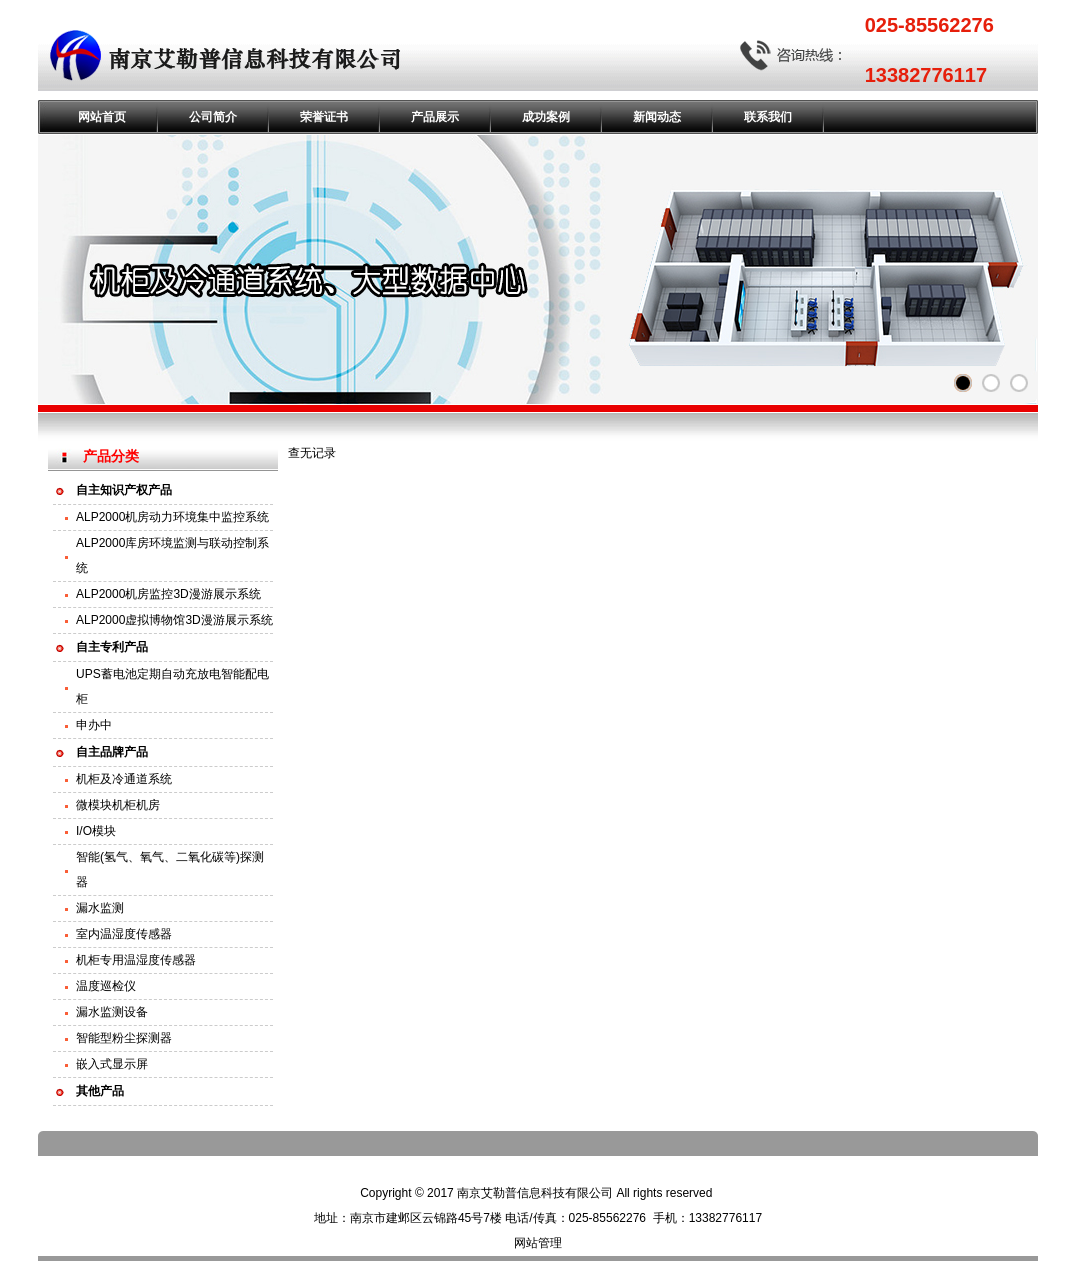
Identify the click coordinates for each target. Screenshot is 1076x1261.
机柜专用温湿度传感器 (136, 960)
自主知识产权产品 (124, 490)
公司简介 (213, 117)
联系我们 (768, 117)
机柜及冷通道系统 (124, 779)
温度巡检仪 (106, 986)
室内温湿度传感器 (124, 934)
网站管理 (538, 1243)
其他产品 (100, 1091)
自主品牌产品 (112, 752)
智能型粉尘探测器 (124, 1038)
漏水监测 (100, 908)
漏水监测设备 (112, 1012)
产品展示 (435, 117)
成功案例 (546, 117)
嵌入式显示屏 (112, 1064)
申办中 (94, 725)
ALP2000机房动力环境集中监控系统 (172, 517)
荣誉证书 (324, 117)
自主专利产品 (112, 647)
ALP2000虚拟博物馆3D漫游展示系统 (174, 620)
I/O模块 (96, 831)
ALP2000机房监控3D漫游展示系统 (168, 594)
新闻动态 (657, 117)
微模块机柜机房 (118, 805)
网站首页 (102, 117)
